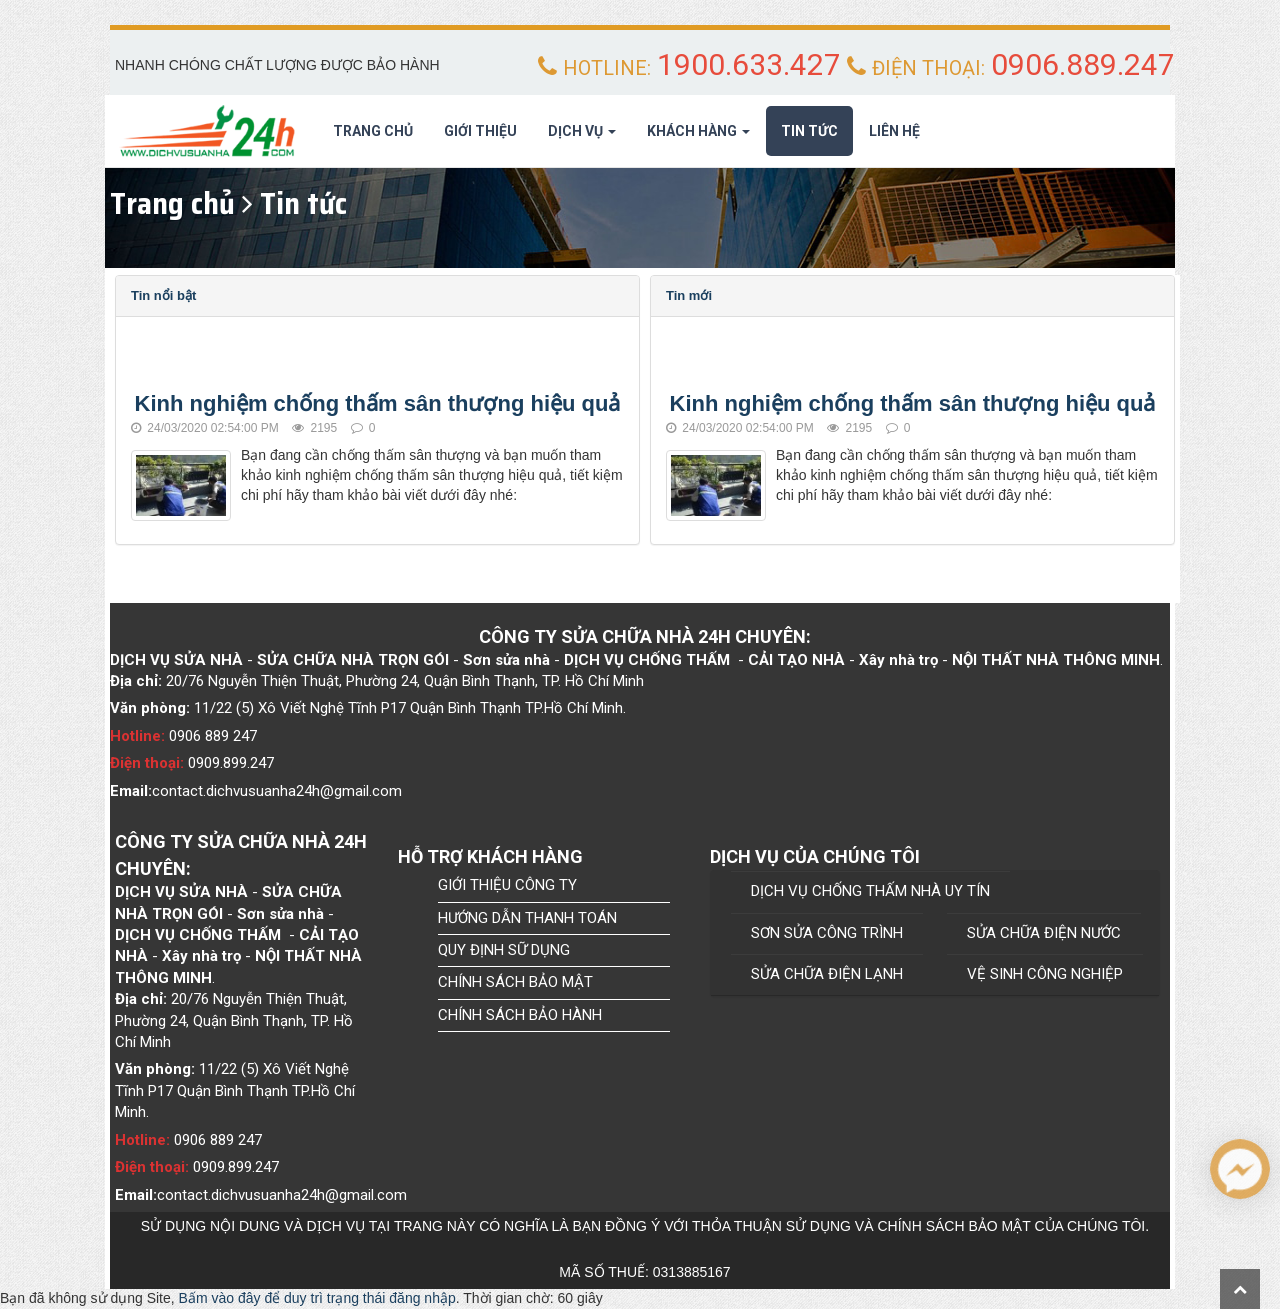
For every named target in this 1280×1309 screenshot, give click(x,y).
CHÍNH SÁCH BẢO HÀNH (520, 1015)
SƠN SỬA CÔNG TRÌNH (827, 933)
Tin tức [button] (809, 131)
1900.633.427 (749, 64)
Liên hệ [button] (894, 131)
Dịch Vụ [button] (582, 137)
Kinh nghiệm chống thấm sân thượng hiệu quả (378, 403)
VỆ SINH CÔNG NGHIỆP (1045, 974)
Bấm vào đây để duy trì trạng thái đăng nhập (317, 1298)
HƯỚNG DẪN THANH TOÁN (527, 918)
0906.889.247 (1083, 64)
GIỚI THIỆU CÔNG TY (507, 885)
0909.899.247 (231, 763)
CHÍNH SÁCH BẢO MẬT (515, 982)
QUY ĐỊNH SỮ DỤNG (504, 950)
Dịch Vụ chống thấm (647, 660)
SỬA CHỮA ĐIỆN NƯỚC (1044, 933)
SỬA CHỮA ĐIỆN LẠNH (827, 974)
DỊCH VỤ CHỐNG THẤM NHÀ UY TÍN (870, 891)
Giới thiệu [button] (480, 131)
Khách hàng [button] (698, 137)
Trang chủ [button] (373, 131)
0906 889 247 (213, 736)
